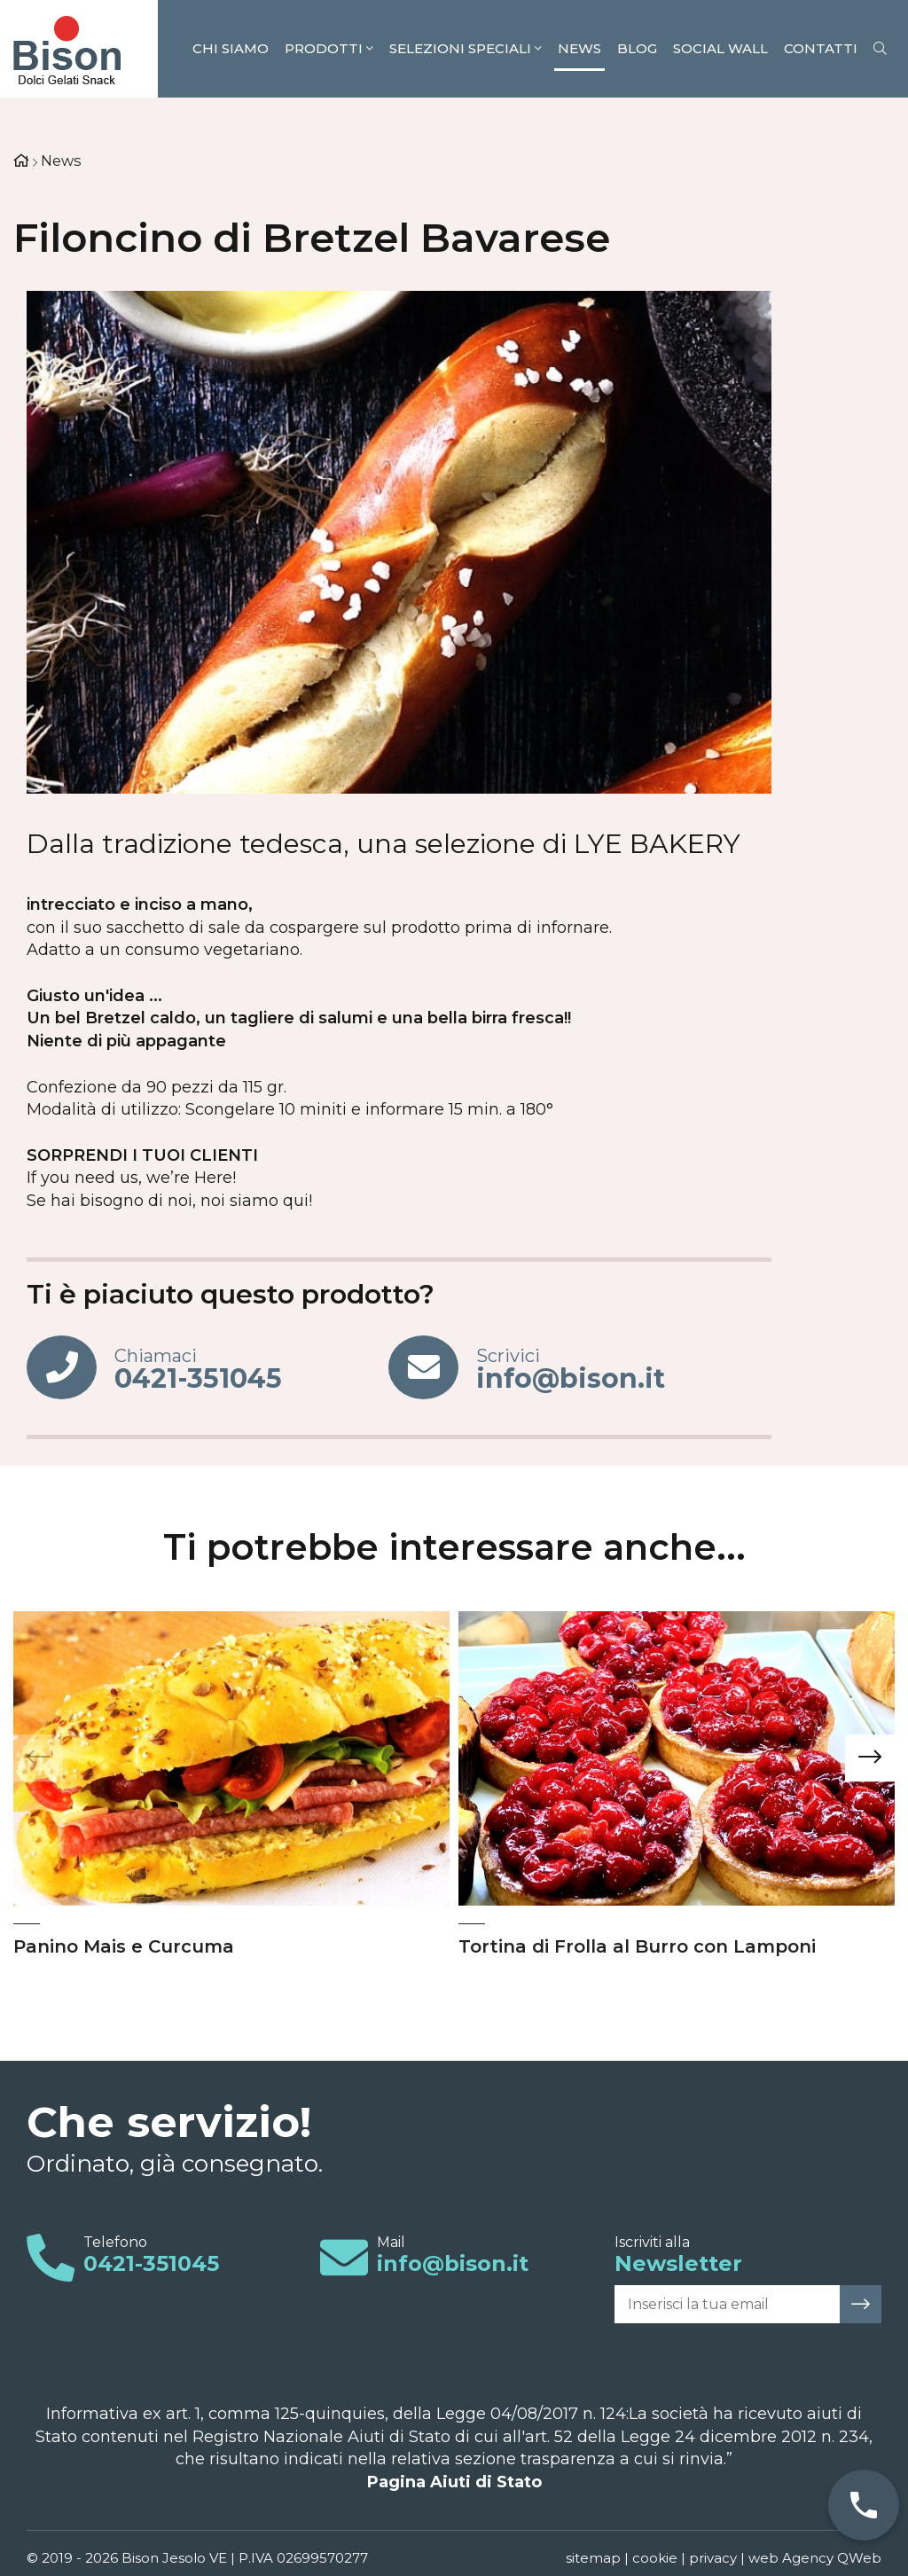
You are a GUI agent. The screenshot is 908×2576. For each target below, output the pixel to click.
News (579, 48)
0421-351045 (151, 2263)
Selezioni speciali (465, 48)
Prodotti (329, 48)
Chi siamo (230, 48)
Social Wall (720, 48)
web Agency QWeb (814, 2557)
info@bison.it (452, 2263)
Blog (637, 48)
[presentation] (38, 1758)
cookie (654, 2557)
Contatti (820, 48)
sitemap (593, 2557)
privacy (713, 2557)
